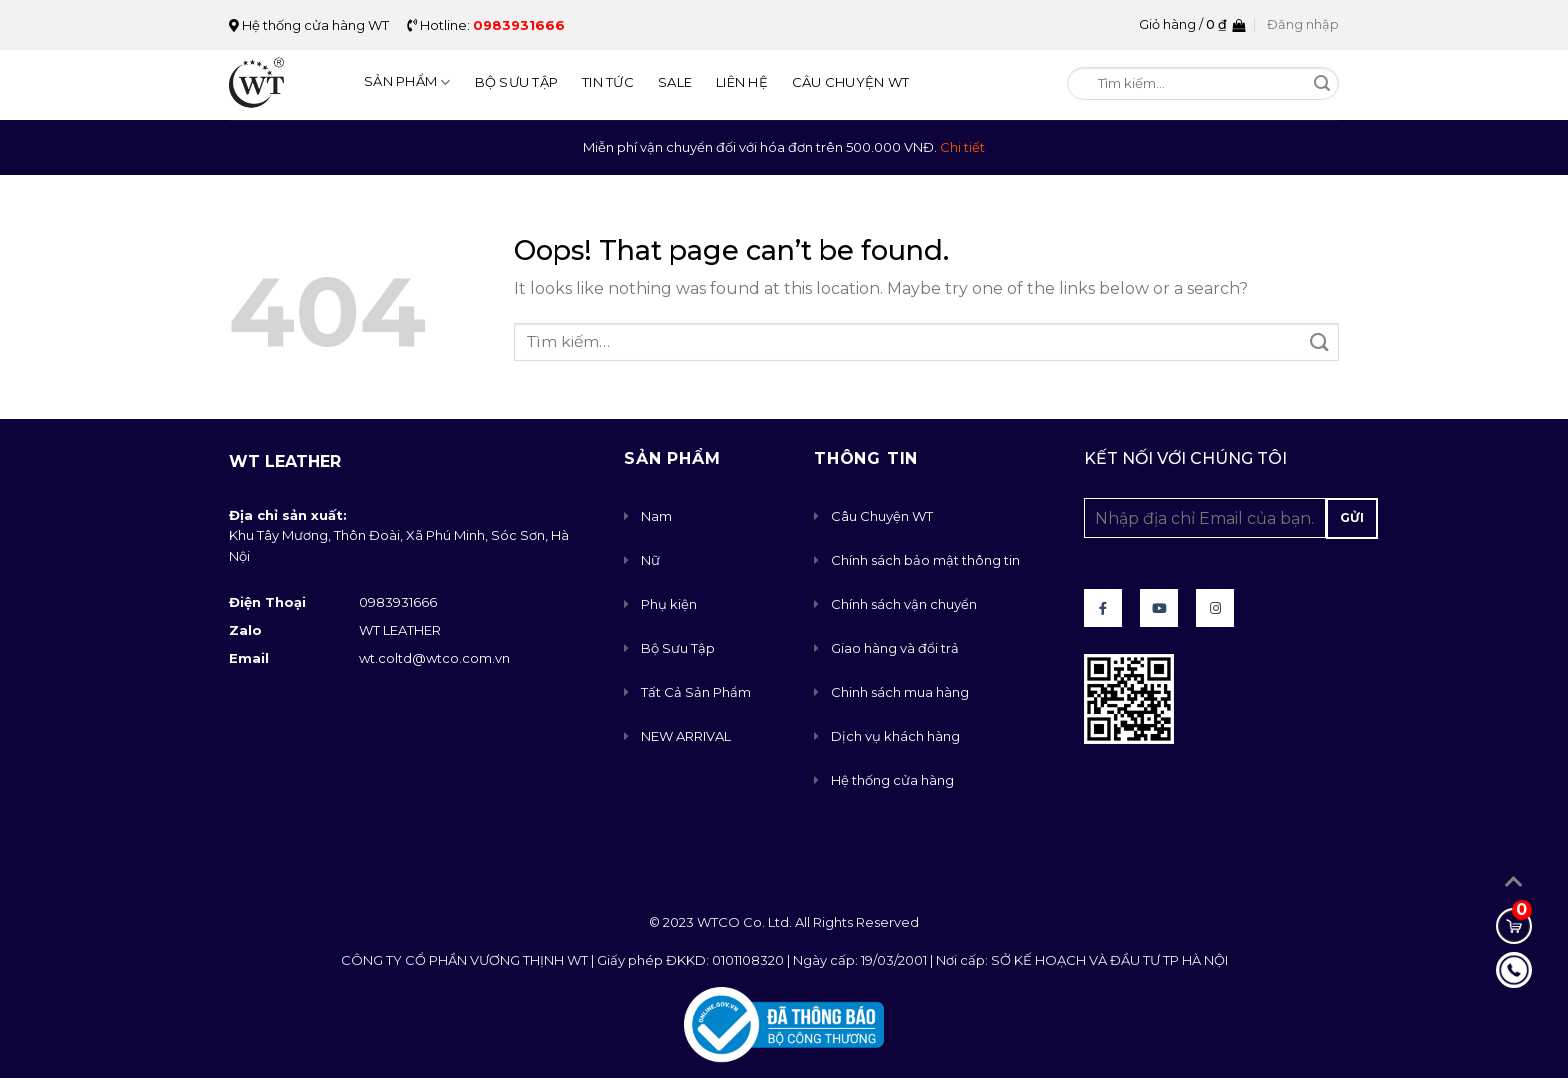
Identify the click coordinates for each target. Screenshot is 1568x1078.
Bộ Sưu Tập (517, 82)
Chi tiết (962, 147)
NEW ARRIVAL (686, 736)
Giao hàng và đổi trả (895, 648)
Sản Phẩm (407, 82)
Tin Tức (608, 82)
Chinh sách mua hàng (900, 692)
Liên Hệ (742, 82)
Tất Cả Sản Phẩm (696, 692)
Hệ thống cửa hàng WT (309, 25)
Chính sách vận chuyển (904, 604)
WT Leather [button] (285, 461)
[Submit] (1322, 84)
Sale (675, 82)
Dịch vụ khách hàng (895, 736)
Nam (656, 516)
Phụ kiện (669, 604)
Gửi (1352, 517)
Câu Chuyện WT (850, 82)
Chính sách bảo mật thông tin (925, 560)
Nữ (650, 560)
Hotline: (486, 25)
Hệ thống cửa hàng (892, 780)
